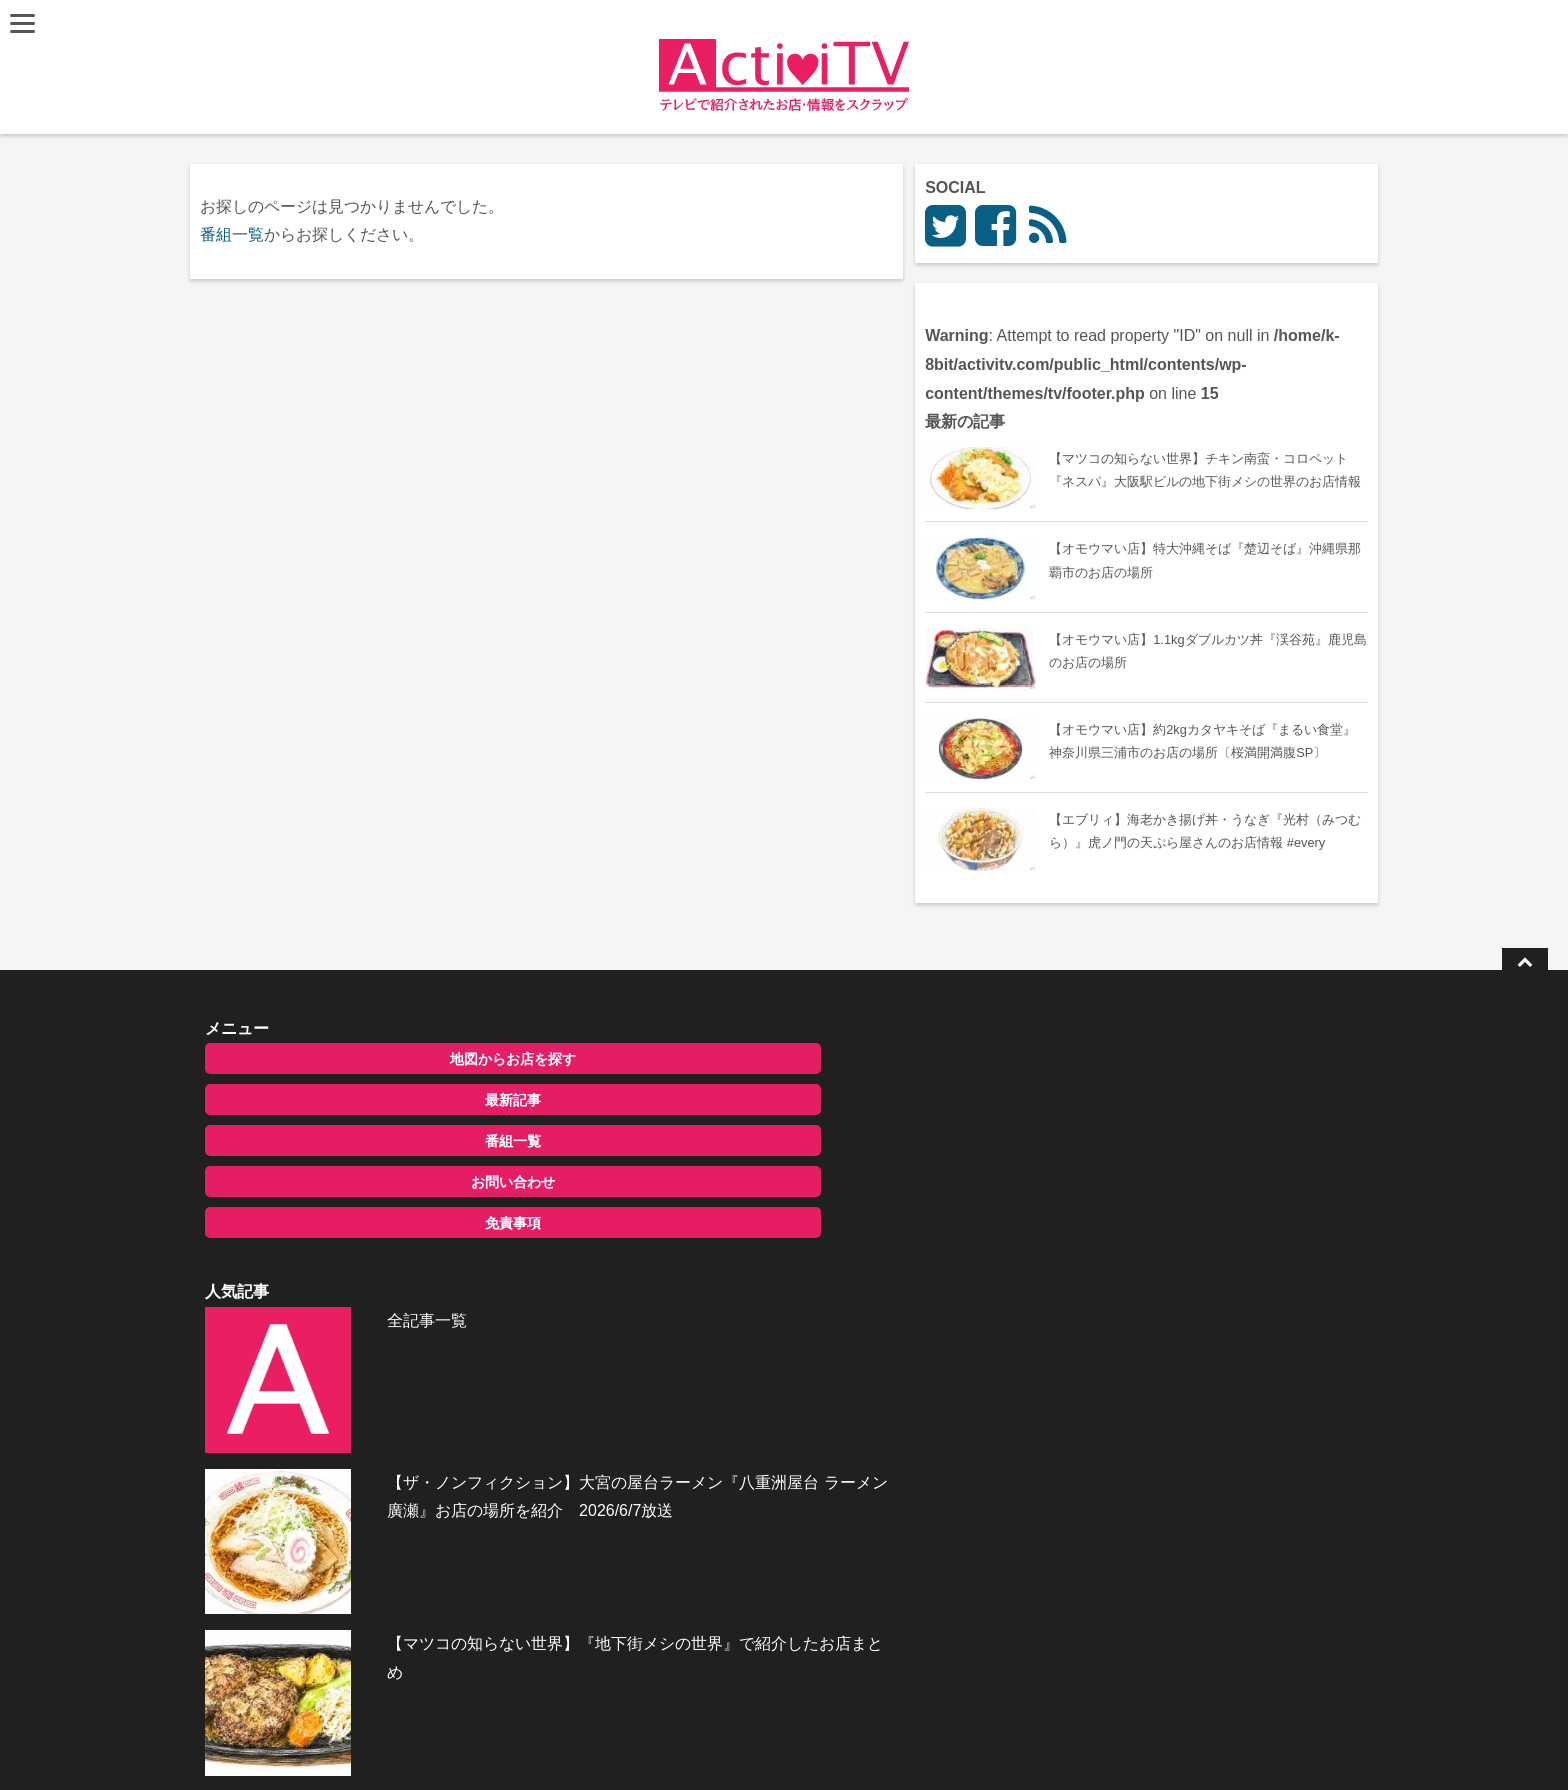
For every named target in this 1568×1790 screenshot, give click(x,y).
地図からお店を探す (367, 1185)
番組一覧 (236, 234)
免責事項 (367, 1349)
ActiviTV (737, 1744)
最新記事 (367, 1226)
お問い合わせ (367, 1308)
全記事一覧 (742, 1182)
